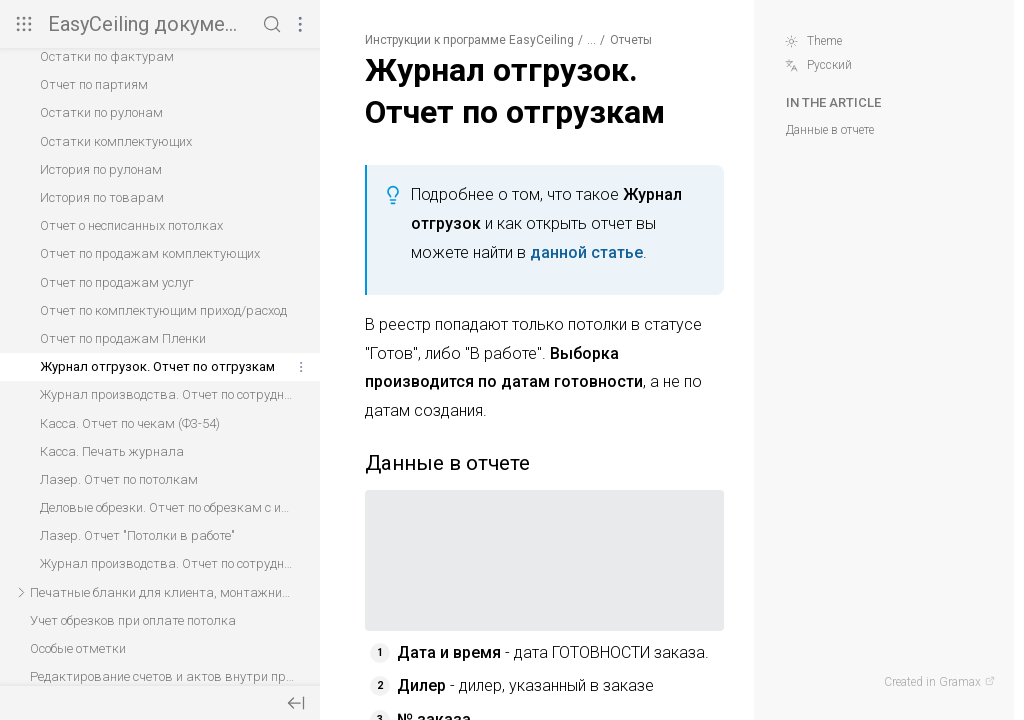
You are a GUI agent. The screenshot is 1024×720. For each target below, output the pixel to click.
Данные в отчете (830, 130)
